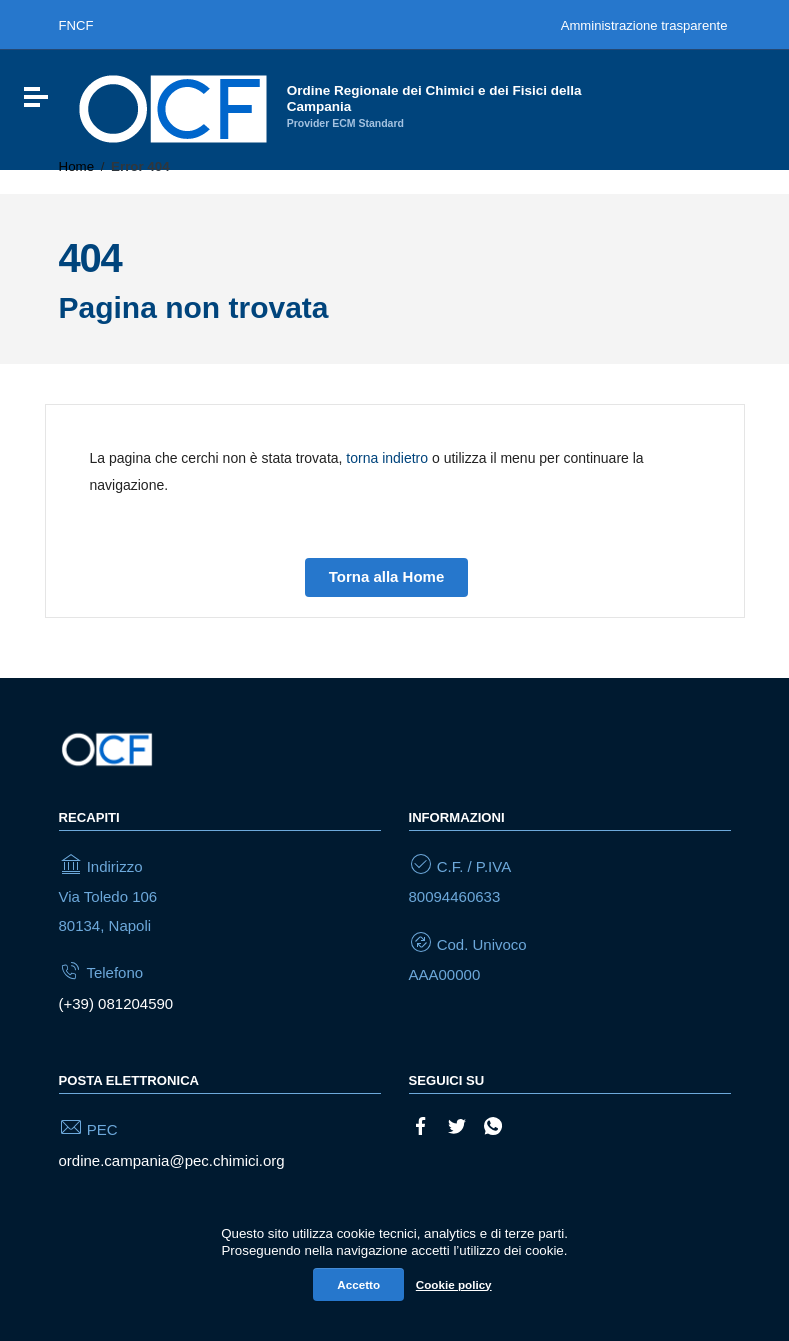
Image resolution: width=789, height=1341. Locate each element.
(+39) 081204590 (116, 1003)
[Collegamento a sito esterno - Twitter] (457, 1123)
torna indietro (387, 458)
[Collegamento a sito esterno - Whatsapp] (493, 1123)
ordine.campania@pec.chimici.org (172, 1160)
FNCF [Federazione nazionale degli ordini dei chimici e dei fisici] (76, 25)
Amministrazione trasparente (644, 25)
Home (77, 166)
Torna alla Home (387, 576)
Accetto (358, 1284)
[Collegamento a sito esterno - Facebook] (421, 1123)
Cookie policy (454, 1284)
